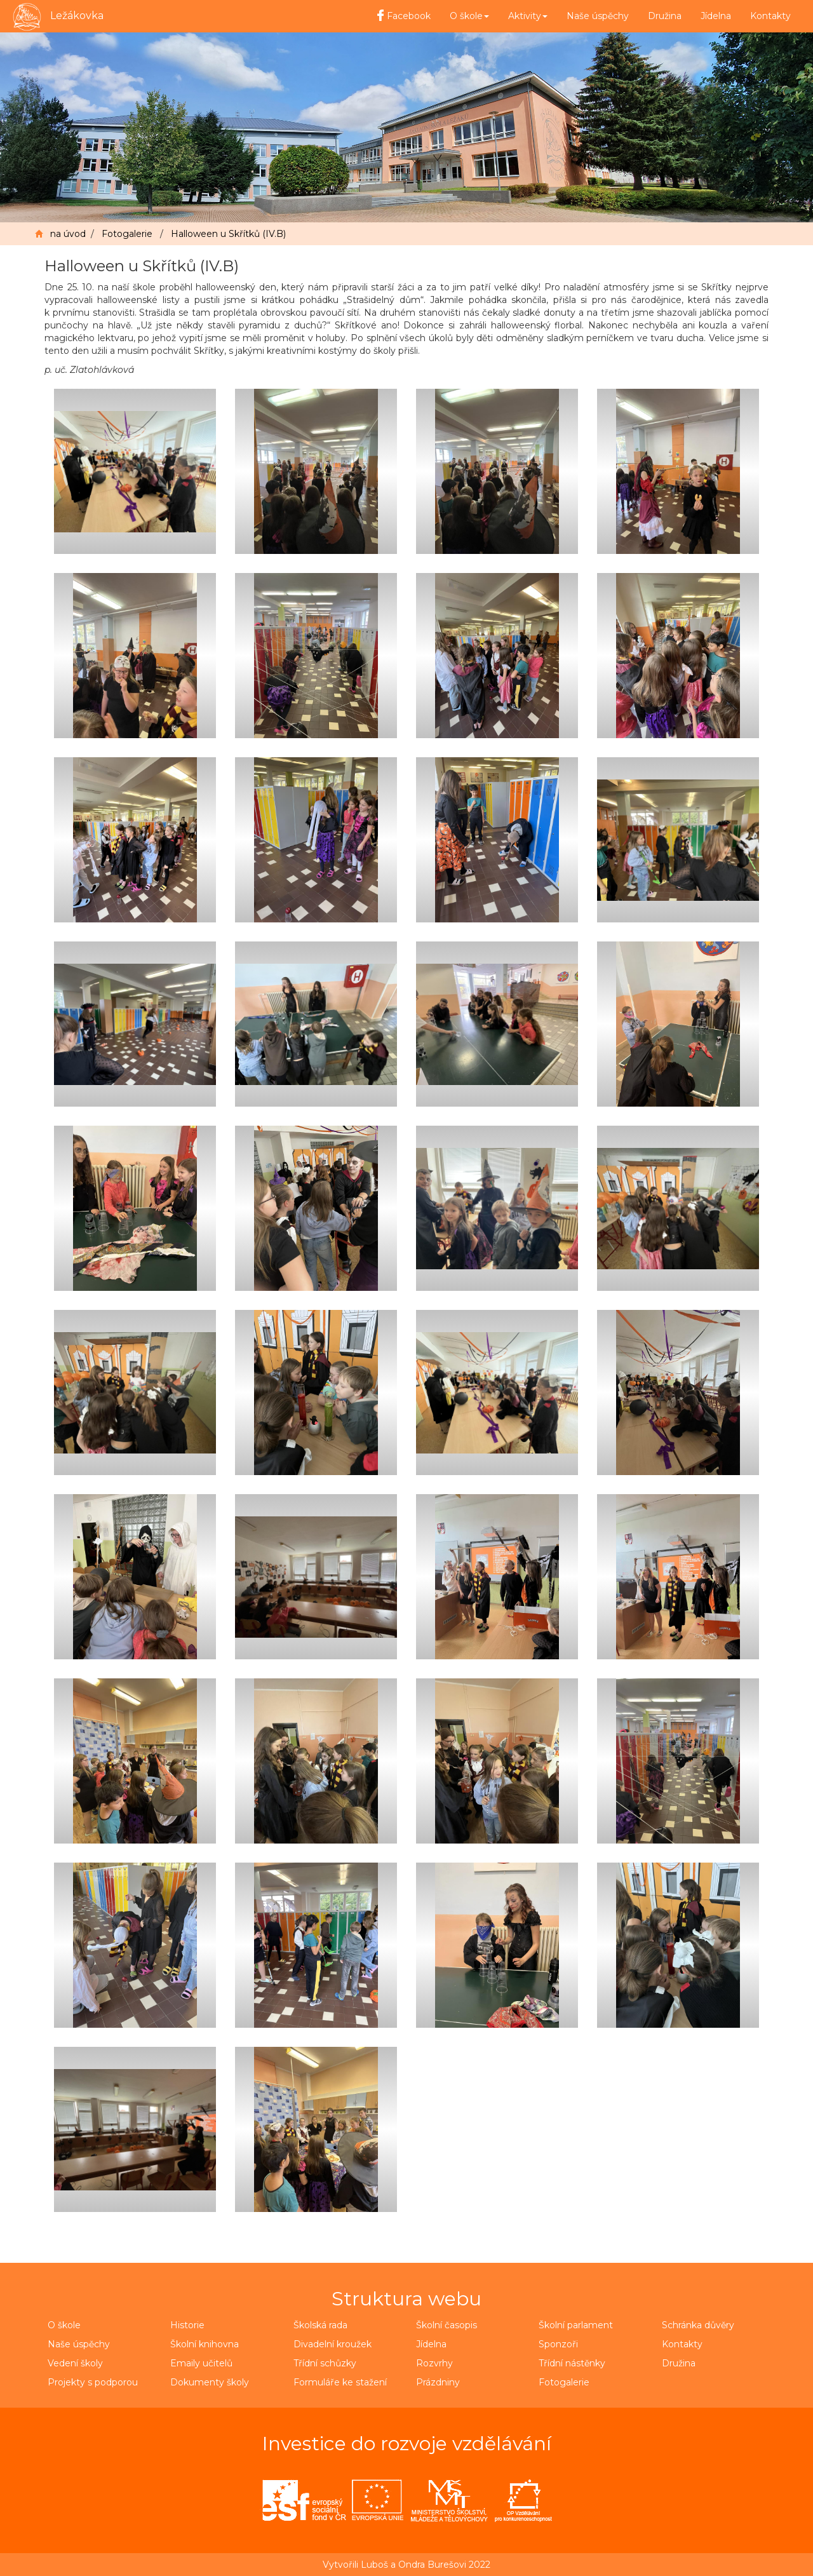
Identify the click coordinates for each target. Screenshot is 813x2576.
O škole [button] (469, 16)
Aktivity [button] (528, 16)
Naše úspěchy (598, 16)
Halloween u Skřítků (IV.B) (228, 233)
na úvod (68, 233)
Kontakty (770, 16)
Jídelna (716, 16)
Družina (665, 16)
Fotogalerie (127, 233)
